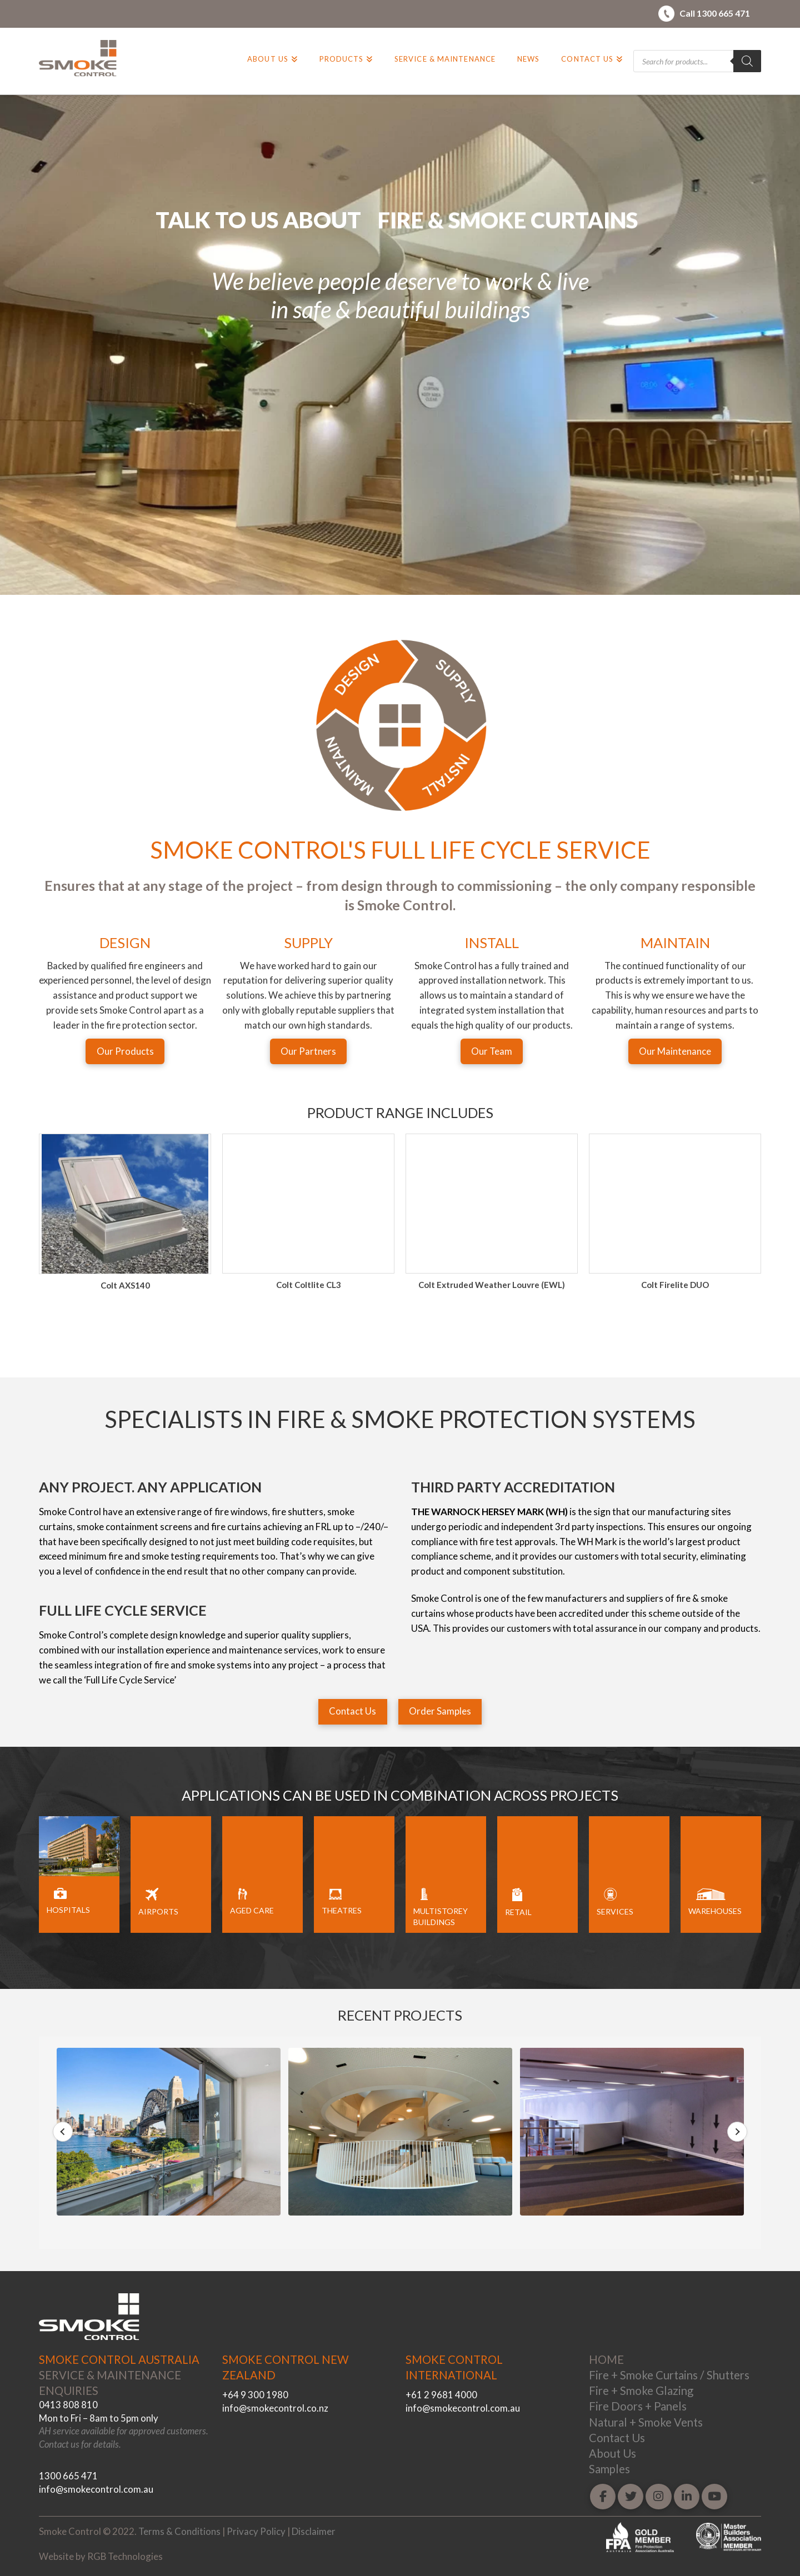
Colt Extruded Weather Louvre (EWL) (675, 1285)
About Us (612, 2453)
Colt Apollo (125, 1285)
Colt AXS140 (308, 1285)
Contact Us (617, 2437)
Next (737, 2132)
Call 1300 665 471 (714, 13)
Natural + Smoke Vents (646, 2422)
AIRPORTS (158, 1911)
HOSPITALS (68, 1910)
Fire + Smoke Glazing (641, 2390)
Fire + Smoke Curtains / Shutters (669, 2375)
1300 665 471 (68, 2476)
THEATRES (342, 1910)
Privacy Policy (256, 2531)
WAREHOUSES (715, 1911)
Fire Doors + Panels (638, 2406)
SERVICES (615, 1911)
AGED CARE (252, 1910)
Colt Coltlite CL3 (491, 1285)
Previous (63, 2132)
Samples (609, 2468)
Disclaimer (314, 2531)
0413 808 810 (68, 2404)
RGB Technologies (125, 2556)
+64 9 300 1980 (255, 2394)
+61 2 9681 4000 (441, 2394)
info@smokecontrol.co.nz (275, 2408)
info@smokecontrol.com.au (96, 2489)
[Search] (747, 61)
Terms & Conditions (179, 2531)
